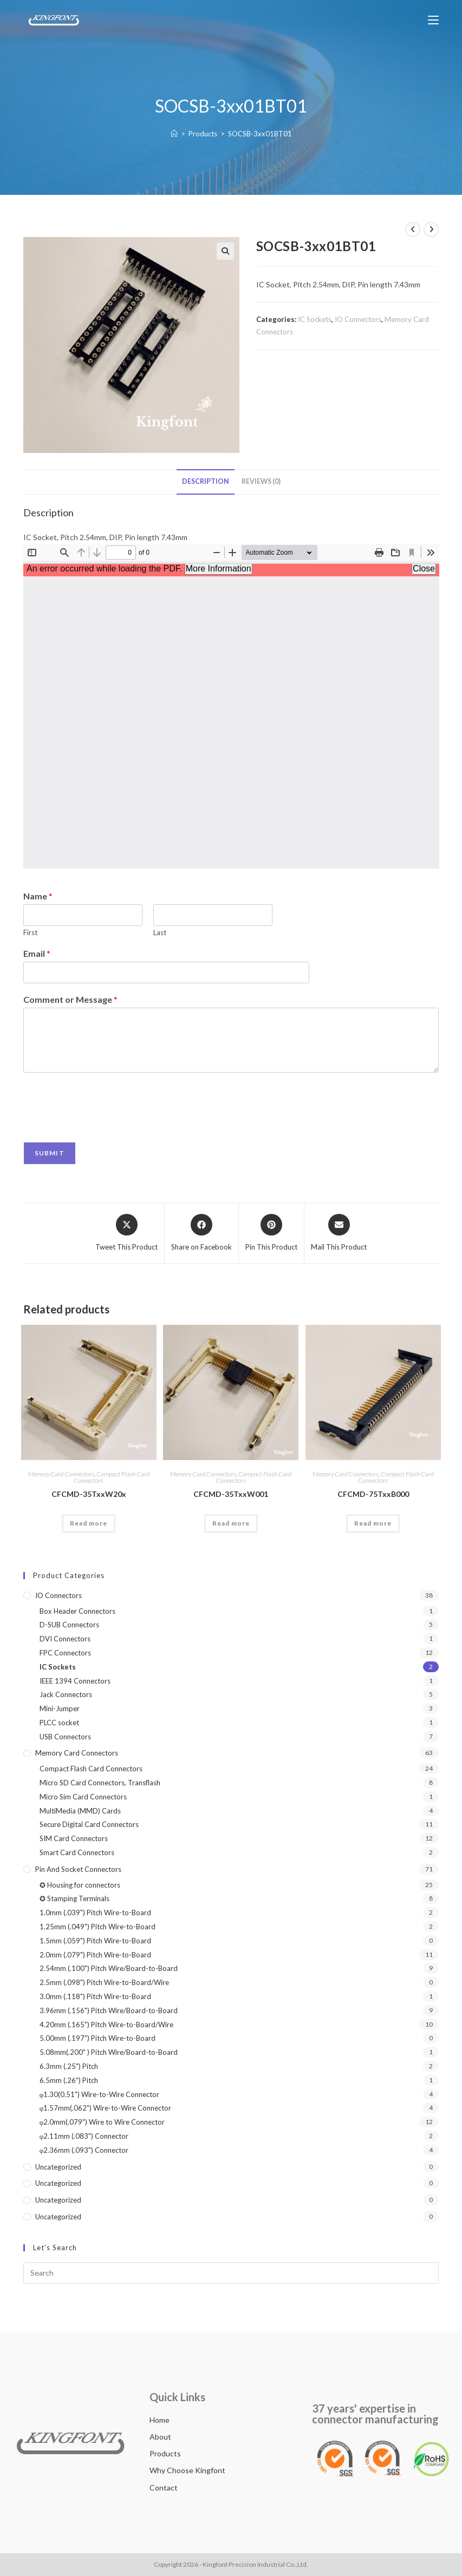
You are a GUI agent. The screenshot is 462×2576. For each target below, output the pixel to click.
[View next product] (431, 229)
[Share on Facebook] (201, 1233)
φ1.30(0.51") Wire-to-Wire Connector (100, 2094)
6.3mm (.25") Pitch (69, 2066)
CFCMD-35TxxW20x (88, 1494)
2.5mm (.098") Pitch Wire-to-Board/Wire (104, 1982)
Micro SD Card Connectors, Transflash (100, 1782)
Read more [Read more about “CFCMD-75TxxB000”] (373, 1523)
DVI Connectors (65, 1638)
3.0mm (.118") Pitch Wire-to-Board (95, 1996)
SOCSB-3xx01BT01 (260, 133)
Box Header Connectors (77, 1611)
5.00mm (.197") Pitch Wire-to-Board (97, 2038)
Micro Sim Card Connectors (83, 1796)
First (30, 932)
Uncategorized (58, 2167)
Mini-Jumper (60, 1708)
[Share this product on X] (126, 1233)
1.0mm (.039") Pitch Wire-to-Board (95, 1912)
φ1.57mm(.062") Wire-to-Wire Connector (106, 2108)
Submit (49, 1153)
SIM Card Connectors (74, 1838)
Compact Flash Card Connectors (111, 1477)
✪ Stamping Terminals (74, 1898)
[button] (225, 251)
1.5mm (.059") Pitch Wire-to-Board (95, 1940)
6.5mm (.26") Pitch (69, 2080)
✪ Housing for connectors (80, 1885)
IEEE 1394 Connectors (75, 1681)
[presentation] (105, 1124)
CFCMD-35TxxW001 (230, 1494)
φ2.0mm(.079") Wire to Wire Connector (102, 2122)
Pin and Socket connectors (78, 1869)
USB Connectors (65, 1736)
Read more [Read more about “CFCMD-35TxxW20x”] (88, 1523)
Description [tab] (205, 481)
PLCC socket (59, 1722)
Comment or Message (70, 999)
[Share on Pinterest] (271, 1233)
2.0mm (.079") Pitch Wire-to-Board (95, 1954)
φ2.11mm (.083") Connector (84, 2136)
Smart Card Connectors (77, 1852)
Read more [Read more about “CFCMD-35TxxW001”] (231, 1523)
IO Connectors (358, 319)
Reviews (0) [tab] (261, 481)
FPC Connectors (65, 1652)
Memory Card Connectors (61, 1474)
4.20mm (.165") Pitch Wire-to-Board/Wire (106, 2024)
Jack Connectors (66, 1694)
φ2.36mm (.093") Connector (84, 2150)
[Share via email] (339, 1233)
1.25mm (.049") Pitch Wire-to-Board (97, 1926)
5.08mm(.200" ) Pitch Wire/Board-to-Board (109, 2052)
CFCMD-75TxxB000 (373, 1494)
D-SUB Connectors (69, 1624)
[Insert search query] (231, 2273)
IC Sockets (314, 319)
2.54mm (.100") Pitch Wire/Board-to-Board (109, 1968)
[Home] (174, 133)
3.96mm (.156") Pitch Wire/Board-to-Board (109, 2010)
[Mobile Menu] (433, 19)
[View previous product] (412, 229)
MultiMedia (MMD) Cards (80, 1810)
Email (36, 953)
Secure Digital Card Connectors (89, 1824)
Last (159, 932)
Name (38, 896)
